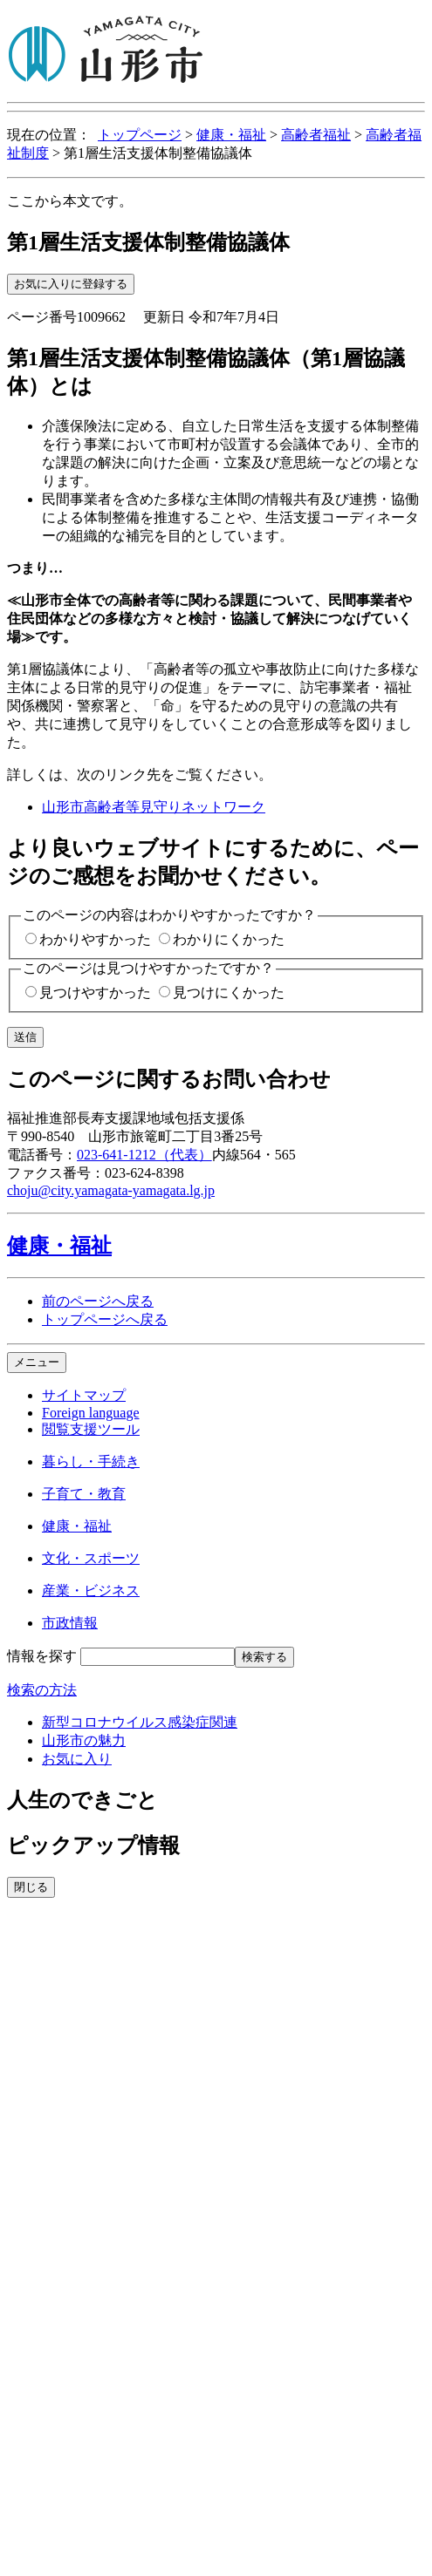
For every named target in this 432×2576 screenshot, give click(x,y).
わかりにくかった (229, 939)
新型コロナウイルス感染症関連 (139, 1722)
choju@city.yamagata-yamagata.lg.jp (111, 1190)
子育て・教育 (84, 1493)
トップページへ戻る (105, 1319)
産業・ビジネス (91, 1590)
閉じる (31, 1886)
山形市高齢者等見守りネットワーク (153, 806)
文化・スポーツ (91, 1558)
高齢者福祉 (316, 134)
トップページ (140, 134)
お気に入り (77, 1758)
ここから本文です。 (70, 201)
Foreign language (91, 1412)
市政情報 (70, 1622)
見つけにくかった (229, 992)
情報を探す (42, 1655)
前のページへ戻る (98, 1301)
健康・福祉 (231, 134)
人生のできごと (82, 1800)
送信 (25, 1036)
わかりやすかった (95, 939)
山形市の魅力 (84, 1740)
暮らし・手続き (91, 1461)
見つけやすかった (95, 992)
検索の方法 (42, 1689)
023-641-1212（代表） (144, 1154)
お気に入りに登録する (70, 283)
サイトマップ (84, 1395)
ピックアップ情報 (93, 1845)
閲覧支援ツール (91, 1429)
